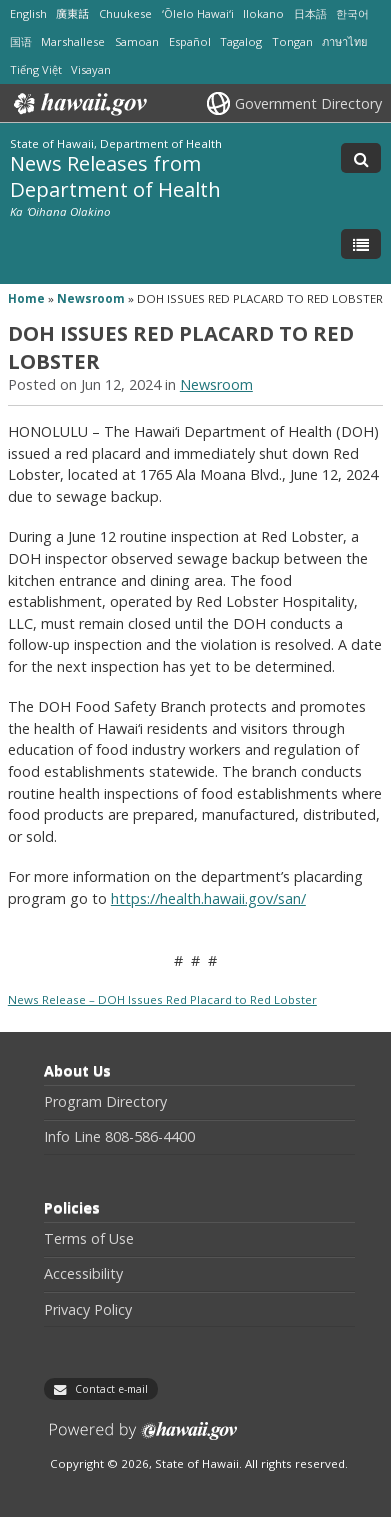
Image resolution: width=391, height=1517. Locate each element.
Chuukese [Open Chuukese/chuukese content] (125, 13)
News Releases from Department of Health (115, 175)
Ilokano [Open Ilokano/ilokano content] (263, 13)
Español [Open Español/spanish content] (190, 41)
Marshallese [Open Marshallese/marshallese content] (73, 41)
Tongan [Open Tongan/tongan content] (292, 41)
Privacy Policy (88, 1310)
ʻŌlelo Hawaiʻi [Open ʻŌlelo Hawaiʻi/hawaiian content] (198, 13)
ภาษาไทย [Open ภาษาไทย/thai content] (344, 41)
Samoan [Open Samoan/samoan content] (137, 41)
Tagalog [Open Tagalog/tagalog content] (241, 41)
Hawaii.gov (78, 104)
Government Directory (308, 103)
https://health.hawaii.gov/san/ (208, 898)
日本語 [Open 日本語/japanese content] (310, 13)
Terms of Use (89, 1239)
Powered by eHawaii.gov (143, 1438)
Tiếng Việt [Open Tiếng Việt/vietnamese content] (36, 69)
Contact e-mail (111, 1389)
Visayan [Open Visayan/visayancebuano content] (91, 69)
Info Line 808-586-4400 (119, 1137)
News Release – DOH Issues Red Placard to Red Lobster (162, 999)
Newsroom (91, 298)
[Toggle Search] (361, 158)
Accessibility (83, 1274)
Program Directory (105, 1102)
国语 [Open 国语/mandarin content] (21, 41)
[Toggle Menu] (361, 244)
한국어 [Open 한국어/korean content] (352, 13)
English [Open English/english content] (28, 13)
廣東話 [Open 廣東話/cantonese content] (72, 13)
